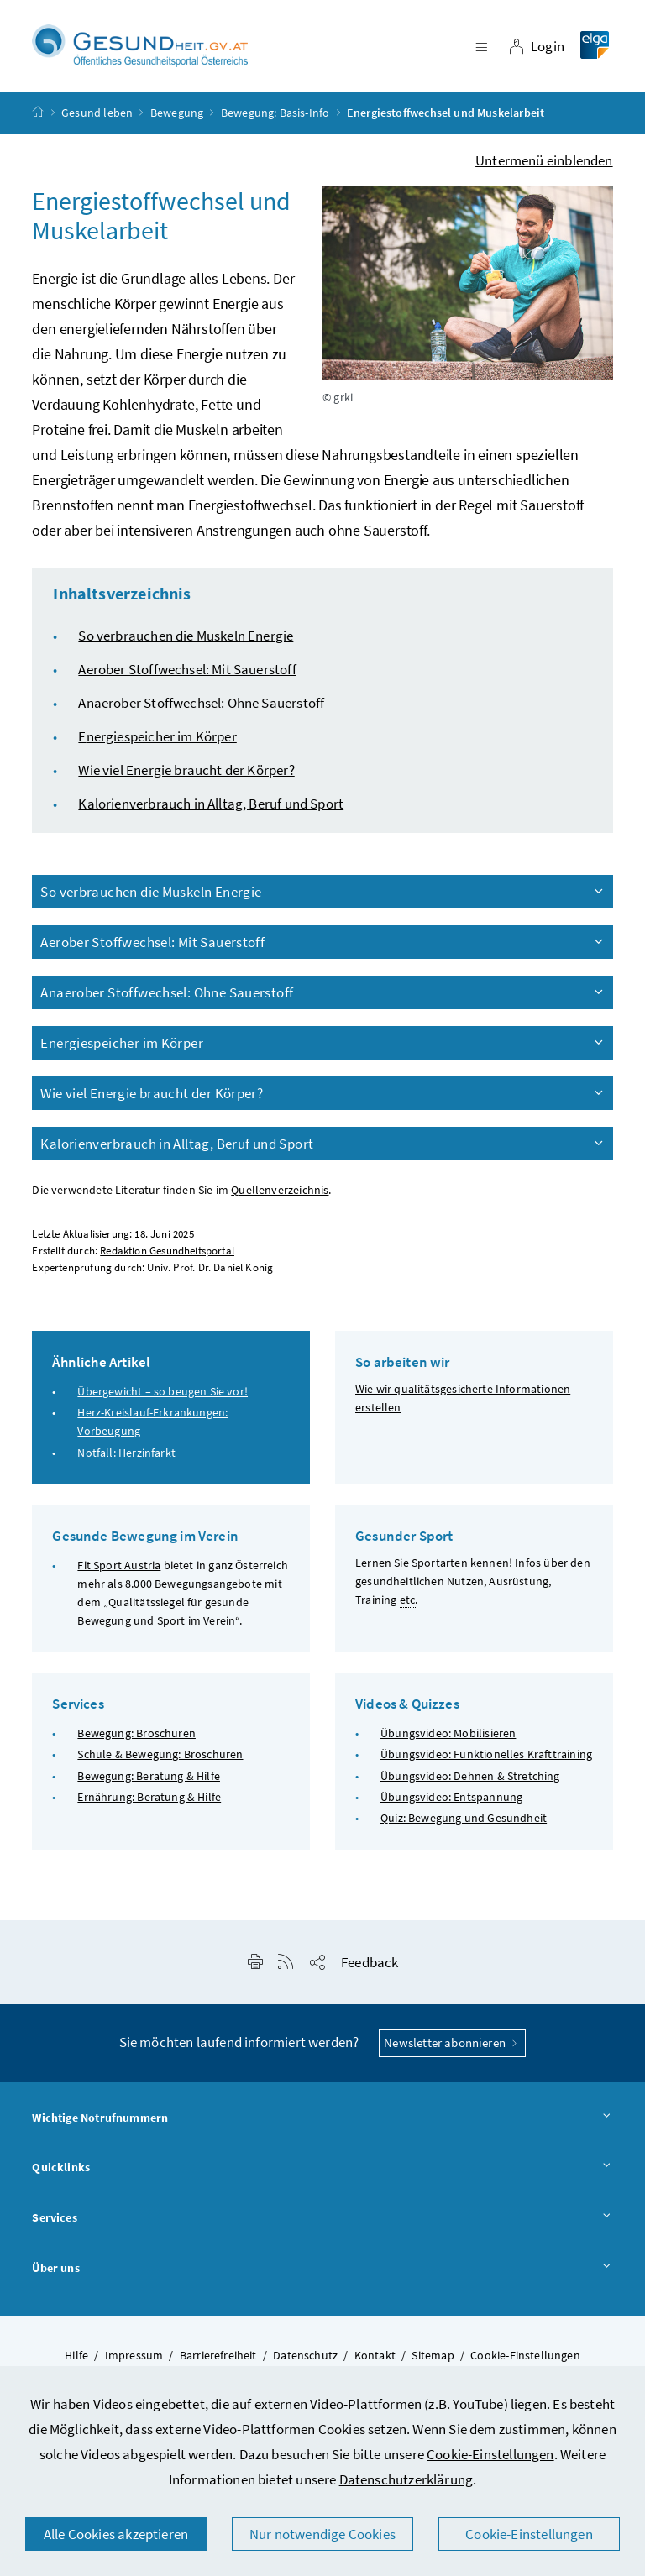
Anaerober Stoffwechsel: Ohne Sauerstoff (201, 703)
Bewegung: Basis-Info (275, 112)
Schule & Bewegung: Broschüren (160, 1754)
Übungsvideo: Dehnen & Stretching (470, 1775)
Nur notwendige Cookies (322, 2534)
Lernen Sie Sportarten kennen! (433, 1562)
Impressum (134, 2356)
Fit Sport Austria (118, 1565)
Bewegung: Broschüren (136, 1733)
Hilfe (76, 2356)
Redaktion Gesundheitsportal (167, 1250)
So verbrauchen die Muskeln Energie (185, 635)
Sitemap (433, 2356)
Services (322, 2218)
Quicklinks (322, 2168)
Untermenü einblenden (544, 160)
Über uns (322, 2268)
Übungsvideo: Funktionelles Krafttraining (486, 1754)
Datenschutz (305, 2356)
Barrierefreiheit (218, 2356)
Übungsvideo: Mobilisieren (448, 1733)
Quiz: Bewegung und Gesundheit (463, 1817)
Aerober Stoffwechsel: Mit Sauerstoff (187, 669)
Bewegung (176, 112)
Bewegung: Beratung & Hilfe (148, 1775)
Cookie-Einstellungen (490, 2454)
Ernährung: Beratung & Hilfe (149, 1796)
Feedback (369, 1963)
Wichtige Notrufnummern (322, 2118)
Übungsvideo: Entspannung (451, 1796)
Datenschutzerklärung (406, 2479)
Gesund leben (97, 112)
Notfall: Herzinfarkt (126, 1452)
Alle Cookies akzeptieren (116, 2534)
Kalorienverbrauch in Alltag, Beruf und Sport (210, 803)
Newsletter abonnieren (452, 2043)
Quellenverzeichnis (279, 1190)
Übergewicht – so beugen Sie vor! (162, 1392)
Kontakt (375, 2356)
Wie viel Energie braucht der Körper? (186, 770)
